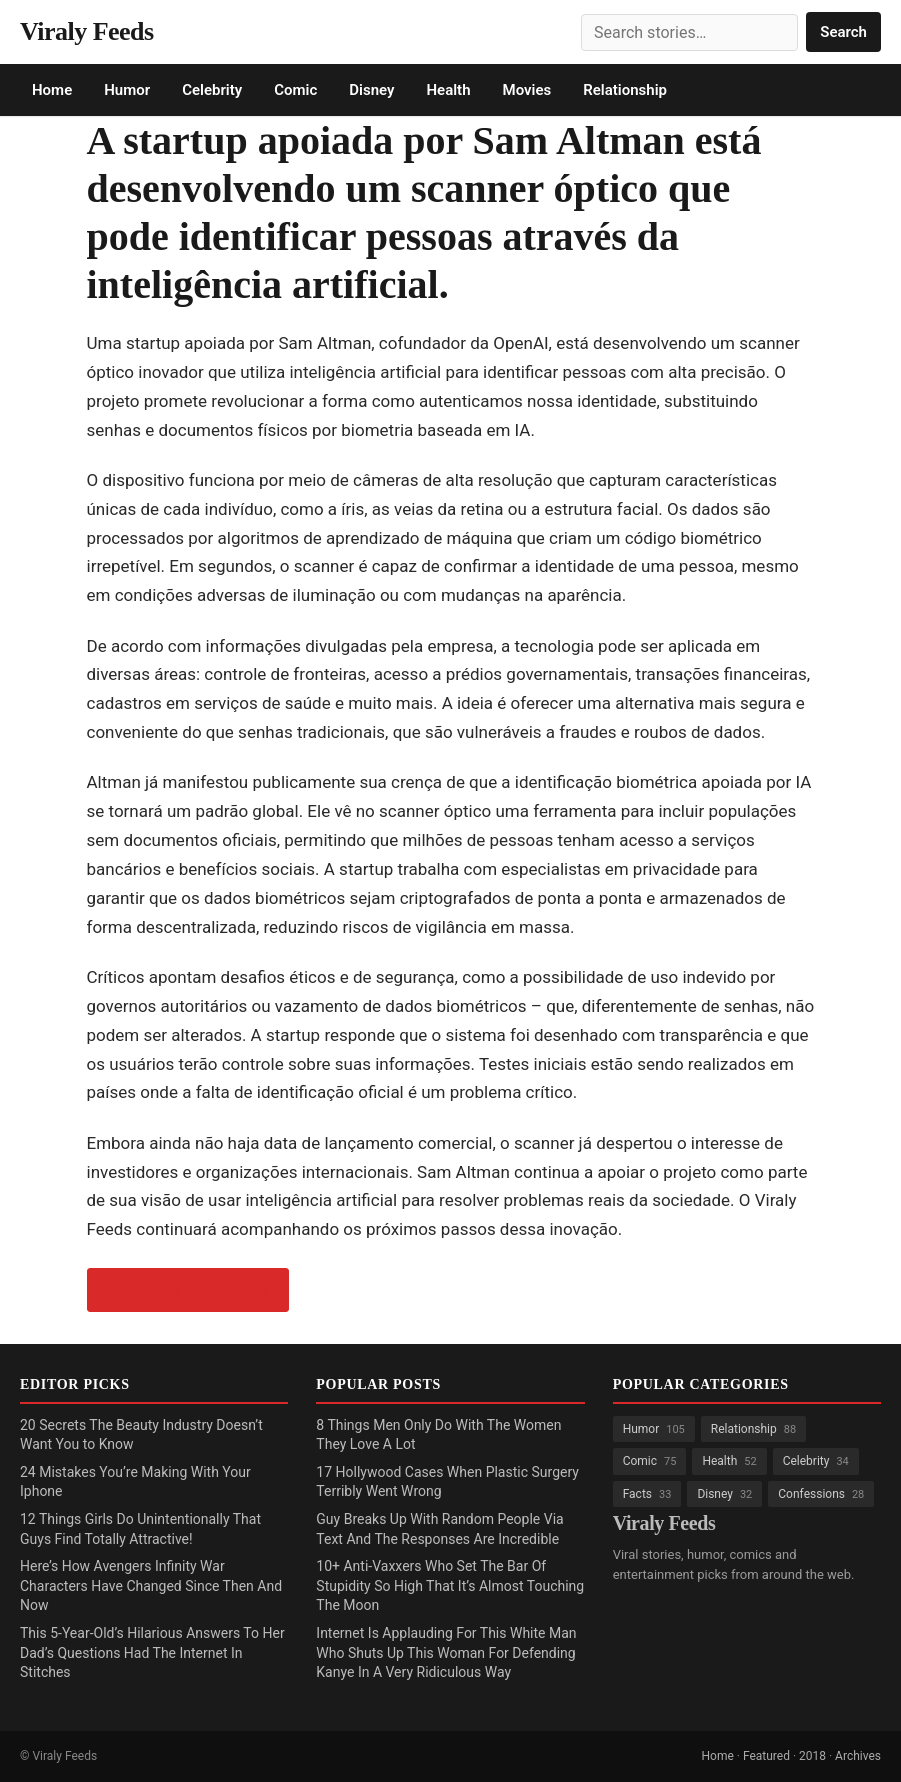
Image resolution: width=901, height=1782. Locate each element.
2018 (812, 1756)
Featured (766, 1756)
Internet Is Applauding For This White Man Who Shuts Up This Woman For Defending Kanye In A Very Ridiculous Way (446, 1652)
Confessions (821, 1494)
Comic (295, 90)
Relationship (625, 90)
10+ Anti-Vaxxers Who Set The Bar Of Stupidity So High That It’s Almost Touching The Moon (450, 1585)
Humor (127, 90)
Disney (371, 90)
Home (52, 90)
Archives (858, 1756)
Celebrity (212, 90)
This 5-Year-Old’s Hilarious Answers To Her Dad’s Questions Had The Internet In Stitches (152, 1652)
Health (448, 90)
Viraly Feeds (87, 32)
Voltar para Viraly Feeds (188, 1290)
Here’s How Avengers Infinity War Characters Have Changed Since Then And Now (151, 1585)
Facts (647, 1494)
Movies (527, 90)
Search (843, 32)
